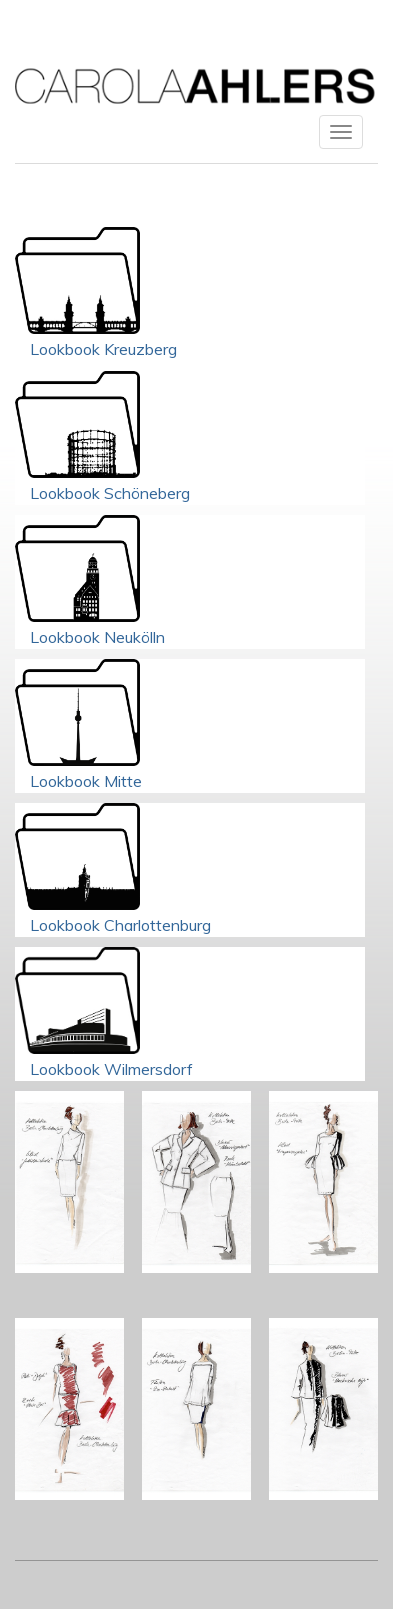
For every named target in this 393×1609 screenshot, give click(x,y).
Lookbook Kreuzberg (103, 349)
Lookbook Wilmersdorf (111, 1069)
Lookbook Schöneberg (110, 493)
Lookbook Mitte (86, 781)
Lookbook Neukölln (97, 637)
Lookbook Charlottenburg (120, 925)
